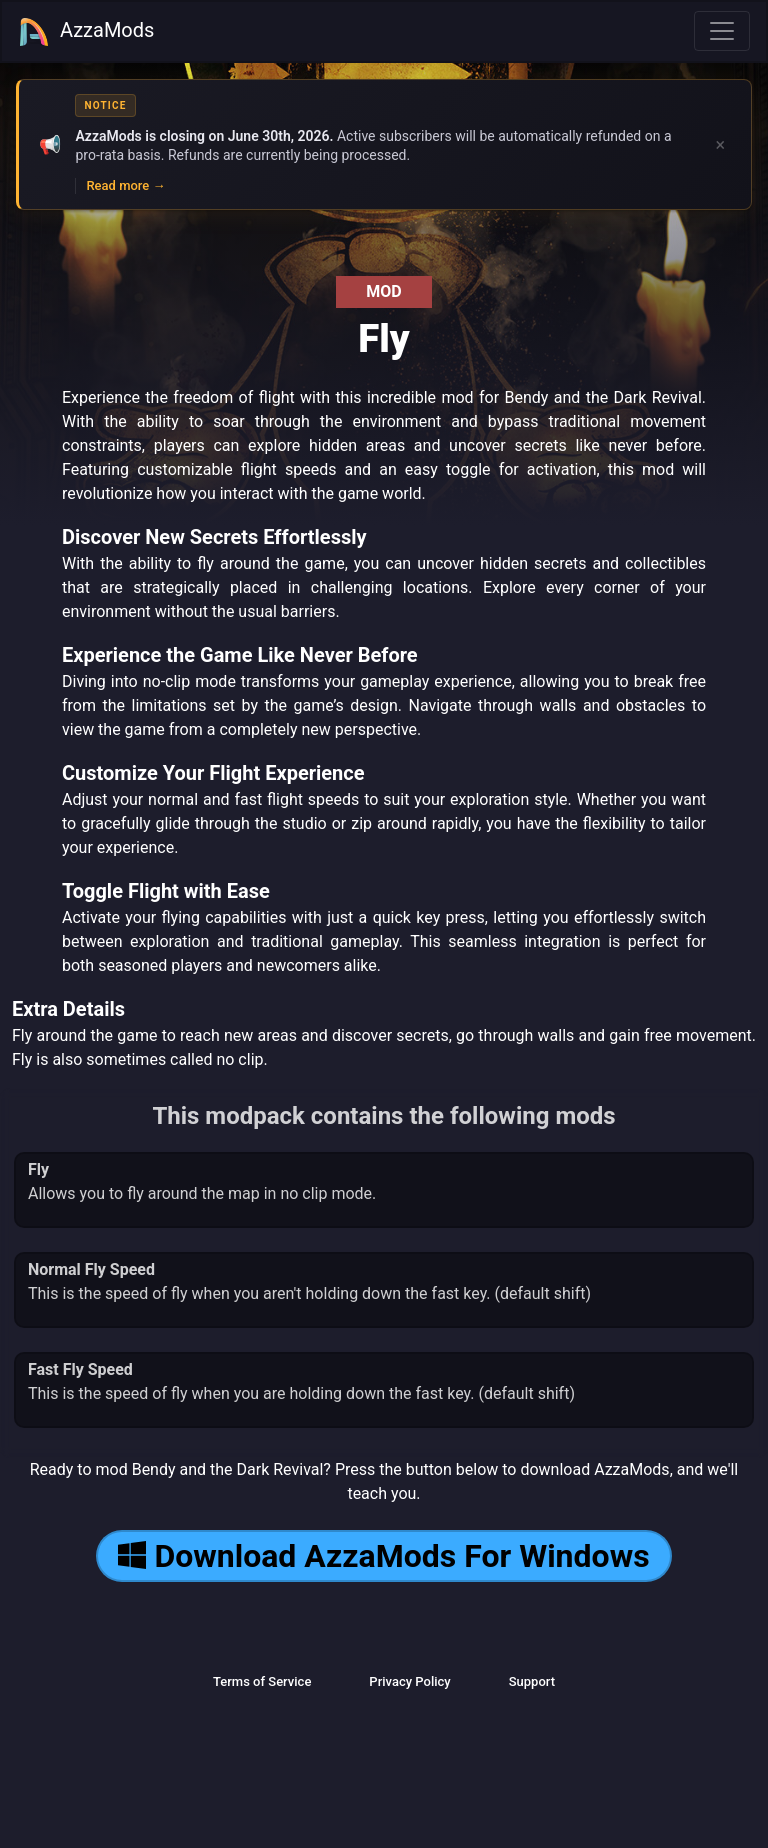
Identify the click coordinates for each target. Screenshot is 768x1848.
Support (532, 1681)
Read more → (125, 185)
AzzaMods (86, 32)
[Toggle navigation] (722, 31)
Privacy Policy (409, 1681)
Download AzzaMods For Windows (383, 1556)
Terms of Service (262, 1681)
